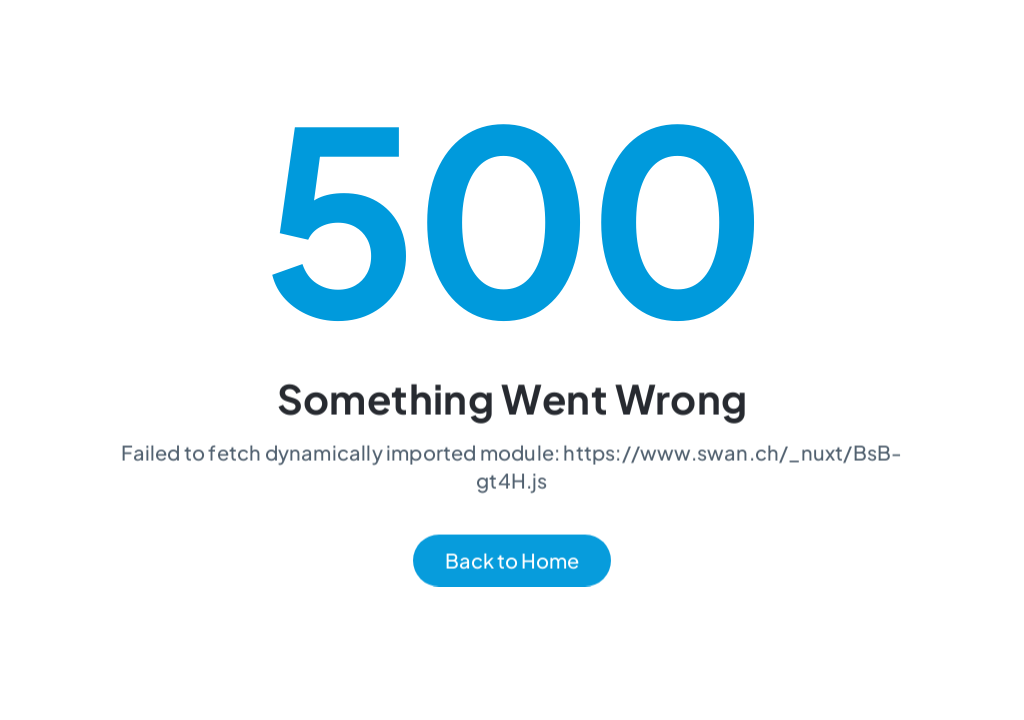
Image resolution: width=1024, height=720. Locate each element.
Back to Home (512, 561)
